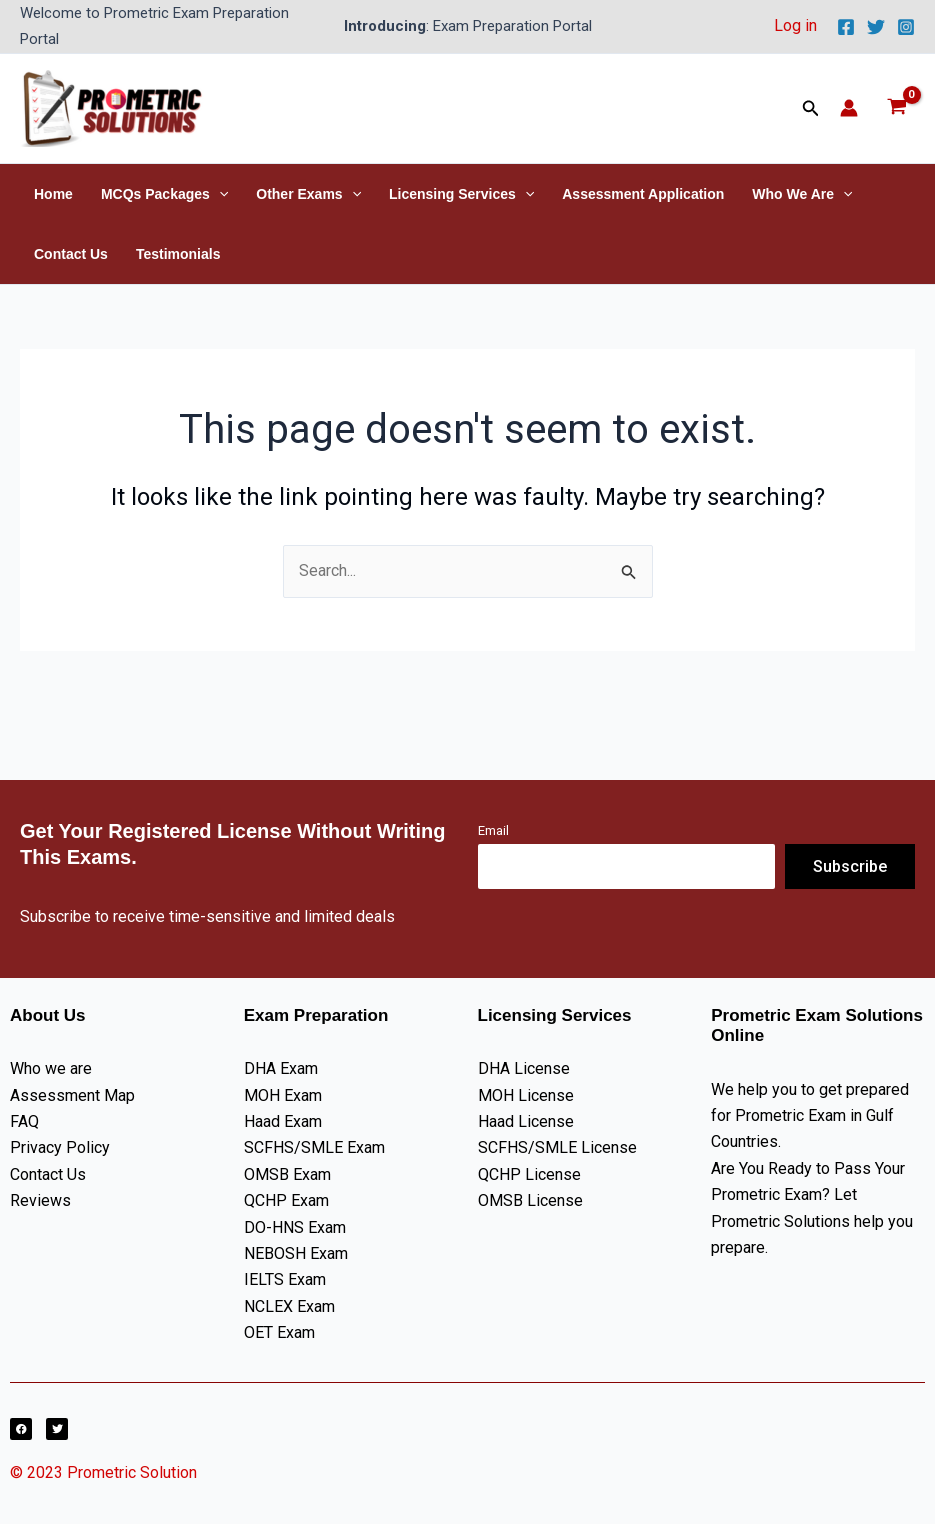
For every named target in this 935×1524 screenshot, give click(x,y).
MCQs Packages (164, 194)
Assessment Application (643, 194)
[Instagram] (906, 27)
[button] (811, 108)
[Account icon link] (849, 108)
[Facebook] (846, 27)
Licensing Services (461, 194)
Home (53, 194)
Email (493, 830)
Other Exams (308, 194)
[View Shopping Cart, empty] (896, 108)
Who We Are (802, 194)
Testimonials (178, 254)
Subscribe (850, 866)
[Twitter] (876, 27)
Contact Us (71, 254)
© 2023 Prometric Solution (105, 1472)
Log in (795, 25)
